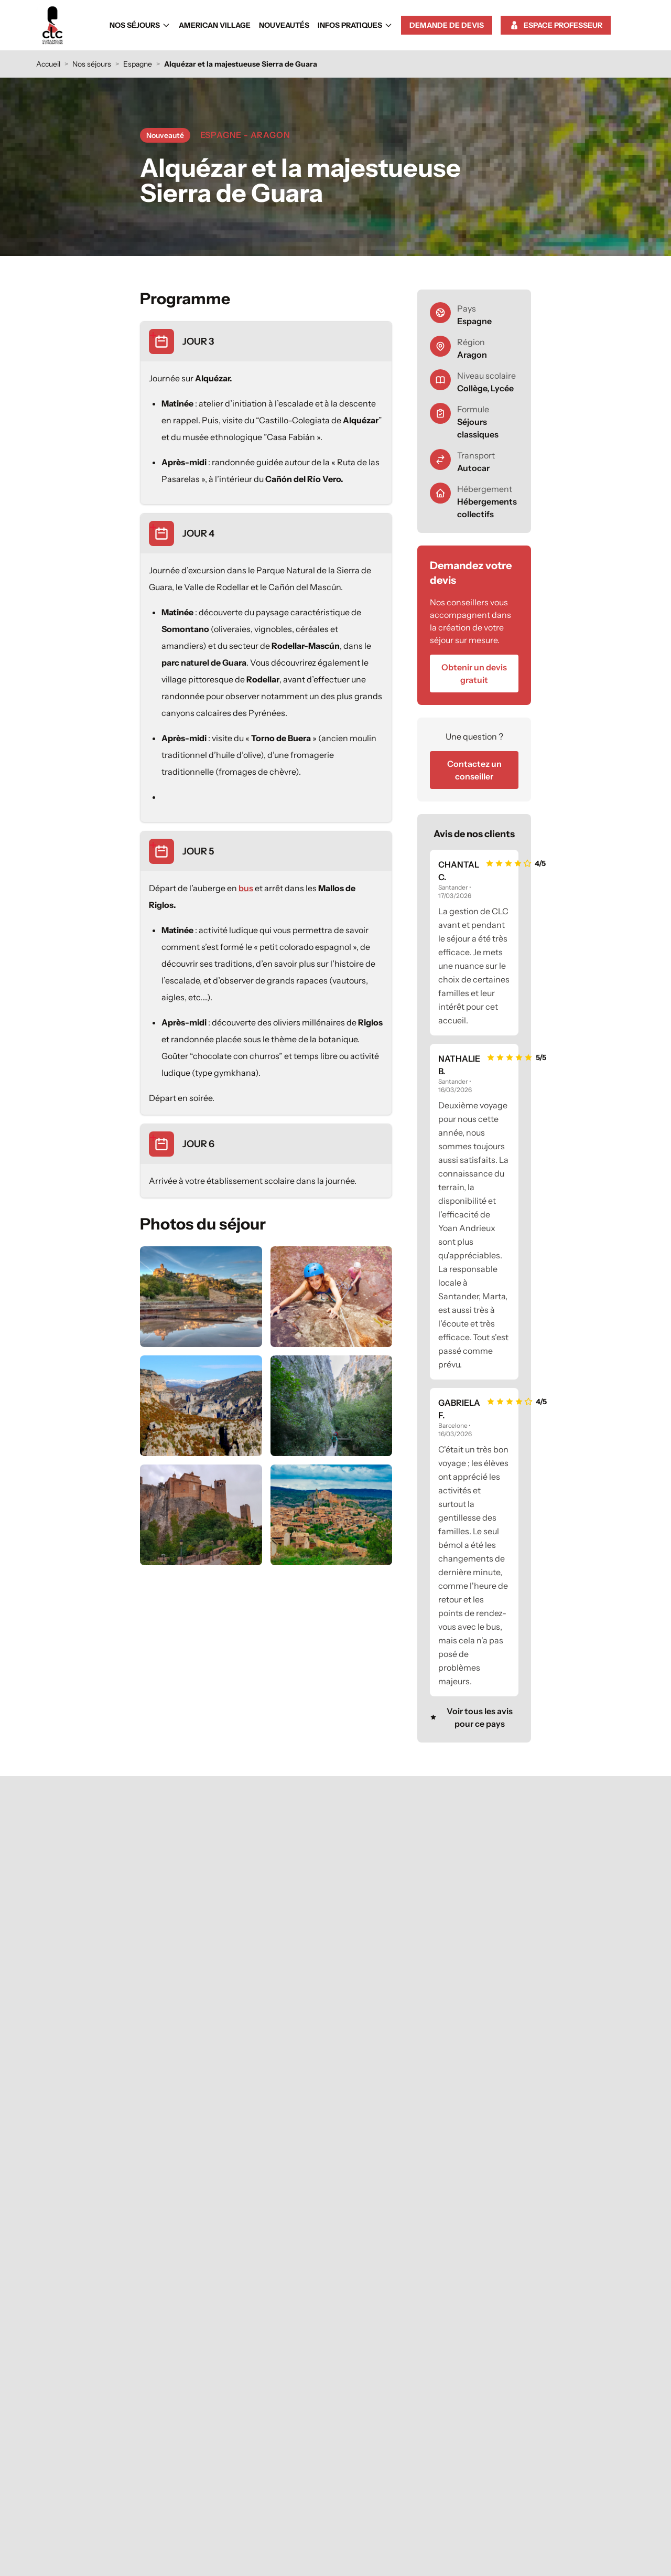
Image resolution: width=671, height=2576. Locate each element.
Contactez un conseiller (474, 770)
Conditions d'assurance (485, 2434)
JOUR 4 (198, 533)
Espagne (137, 64)
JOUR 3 (198, 341)
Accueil (48, 64)
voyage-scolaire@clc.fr (185, 2488)
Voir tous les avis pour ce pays (471, 1717)
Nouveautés (284, 25)
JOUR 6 (198, 1144)
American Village (215, 25)
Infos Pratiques (355, 25)
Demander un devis (490, 2396)
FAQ (515, 2415)
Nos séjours (140, 25)
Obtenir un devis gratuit (474, 673)
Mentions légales (371, 2537)
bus (246, 888)
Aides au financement (487, 2452)
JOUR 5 (198, 851)
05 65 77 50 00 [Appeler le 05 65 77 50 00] (186, 2448)
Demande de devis (446, 25)
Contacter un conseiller (186, 2469)
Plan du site (422, 2537)
